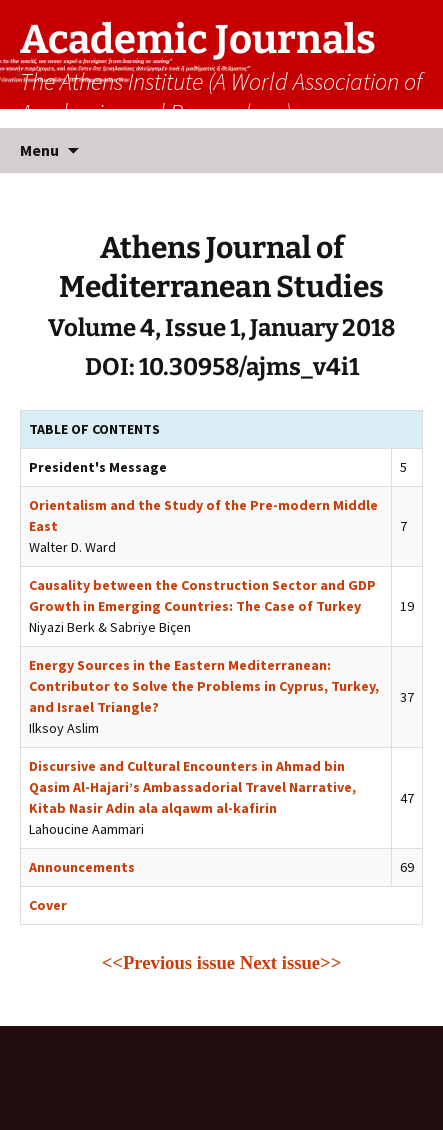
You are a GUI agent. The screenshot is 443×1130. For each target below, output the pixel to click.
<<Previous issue (168, 962)
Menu (39, 150)
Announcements (82, 867)
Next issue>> (291, 962)
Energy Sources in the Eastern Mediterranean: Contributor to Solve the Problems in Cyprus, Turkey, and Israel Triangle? (204, 686)
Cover (48, 905)
